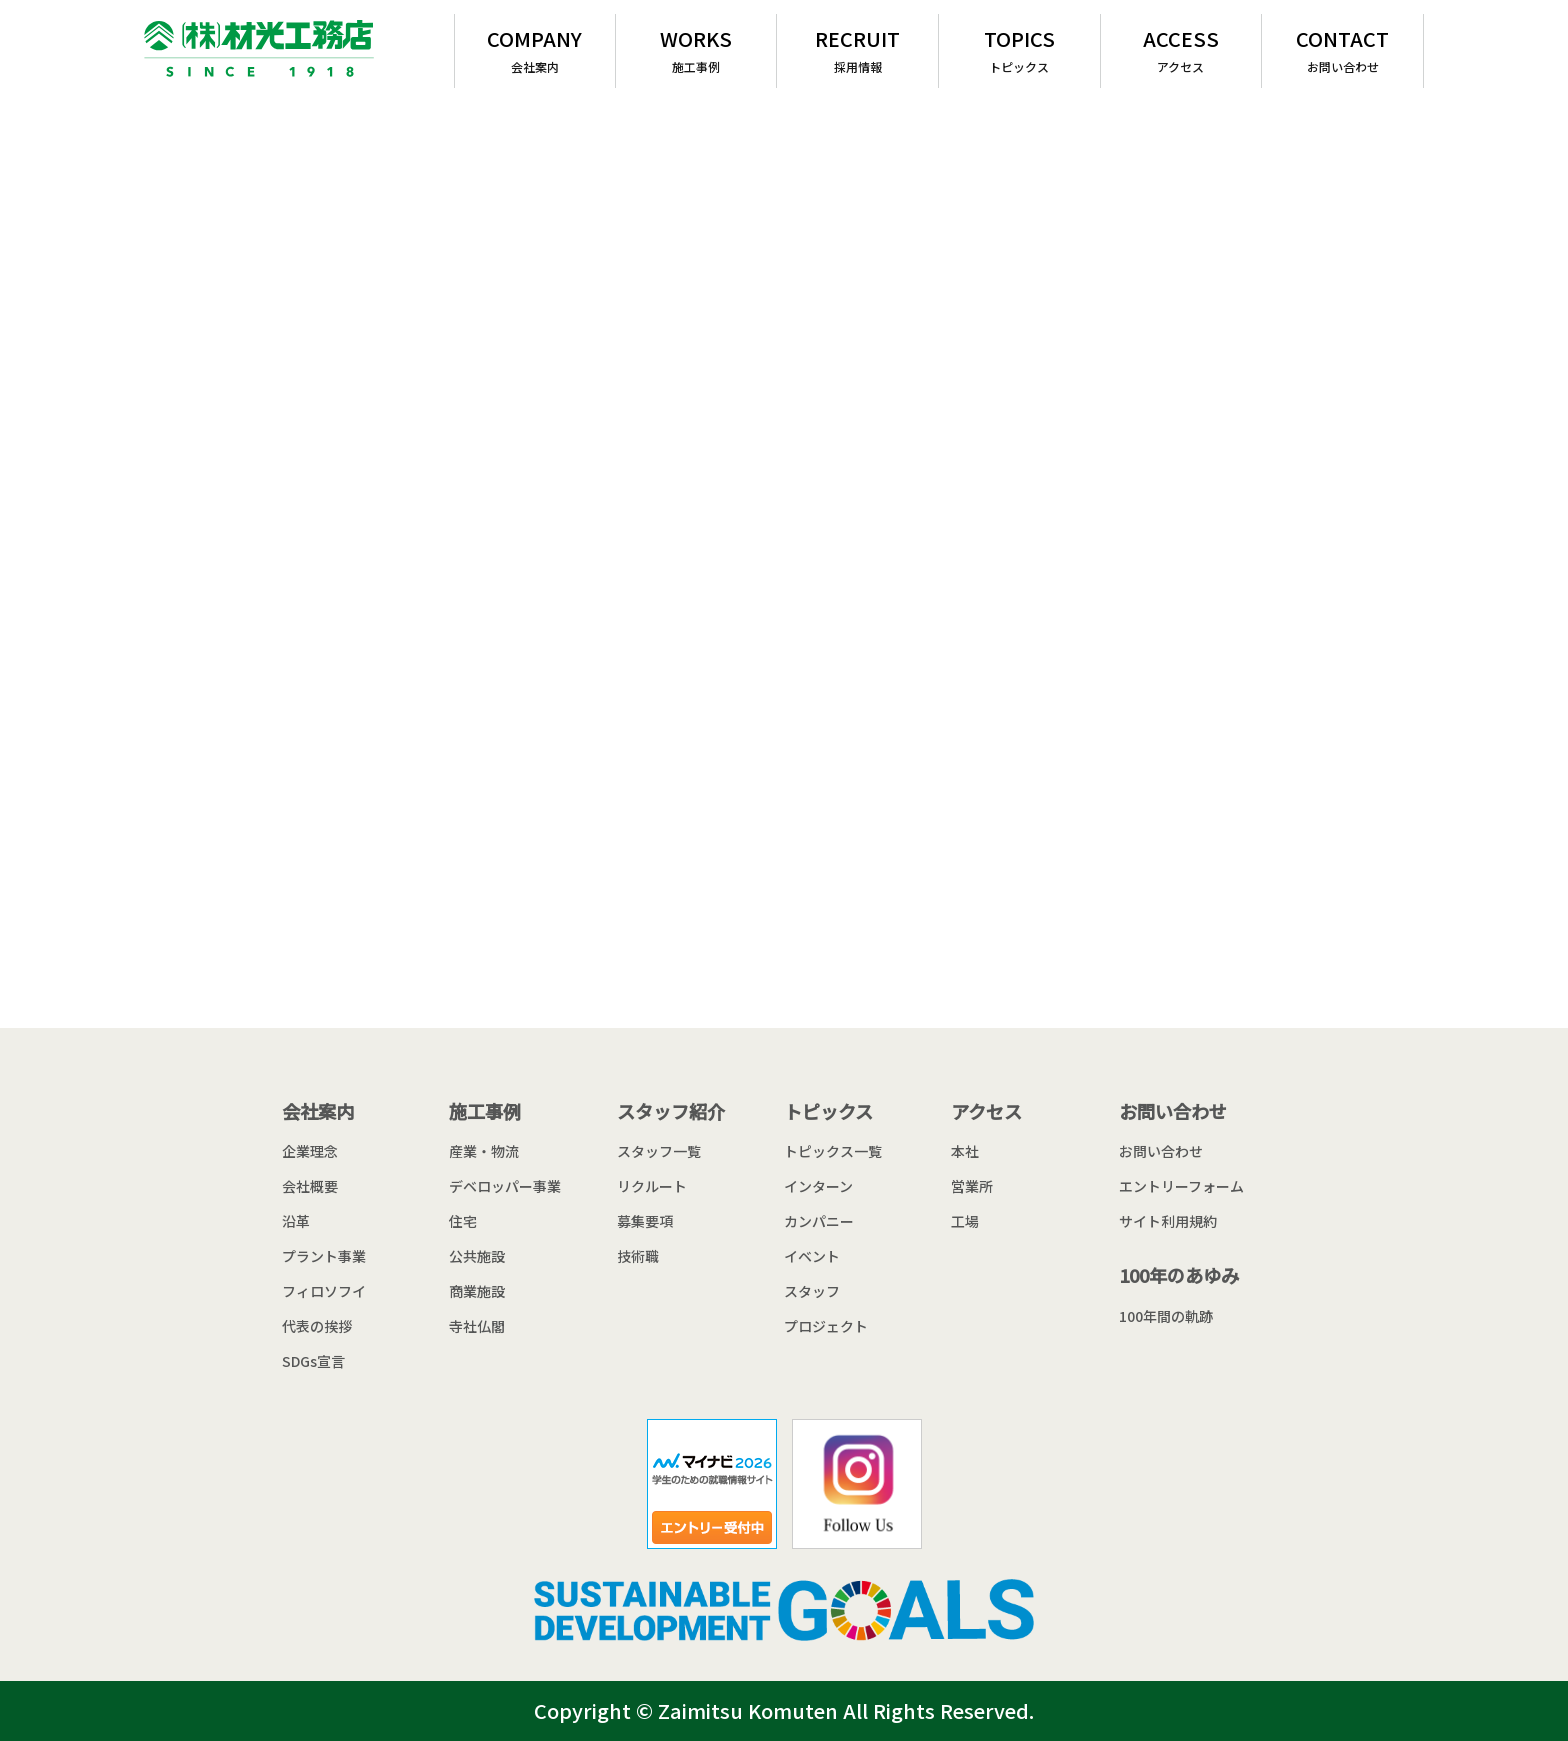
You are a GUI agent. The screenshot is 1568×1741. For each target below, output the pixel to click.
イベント (812, 1256)
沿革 (296, 1221)
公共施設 (477, 1256)
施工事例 (485, 1111)
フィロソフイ (324, 1291)
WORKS (696, 49)
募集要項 (645, 1221)
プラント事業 (324, 1256)
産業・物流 (484, 1151)
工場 (965, 1221)
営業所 (972, 1186)
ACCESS (1181, 49)
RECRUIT (857, 49)
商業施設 (477, 1291)
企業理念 (310, 1151)
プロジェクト (826, 1326)
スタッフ (812, 1291)
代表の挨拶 (317, 1326)
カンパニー (819, 1221)
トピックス (828, 1111)
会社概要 (310, 1186)
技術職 (638, 1256)
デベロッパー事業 (505, 1186)
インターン (818, 1186)
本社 (965, 1151)
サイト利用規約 (1168, 1221)
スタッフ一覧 (659, 1151)
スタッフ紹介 (671, 1111)
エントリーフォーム (1181, 1186)
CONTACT (1342, 49)
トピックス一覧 (833, 1151)
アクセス (986, 1111)
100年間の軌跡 (1166, 1316)
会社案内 (318, 1111)
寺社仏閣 (477, 1326)
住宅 (463, 1221)
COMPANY (535, 49)
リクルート (652, 1186)
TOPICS (1019, 49)
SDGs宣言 (313, 1361)
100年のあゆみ (1179, 1275)
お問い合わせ (1173, 1111)
